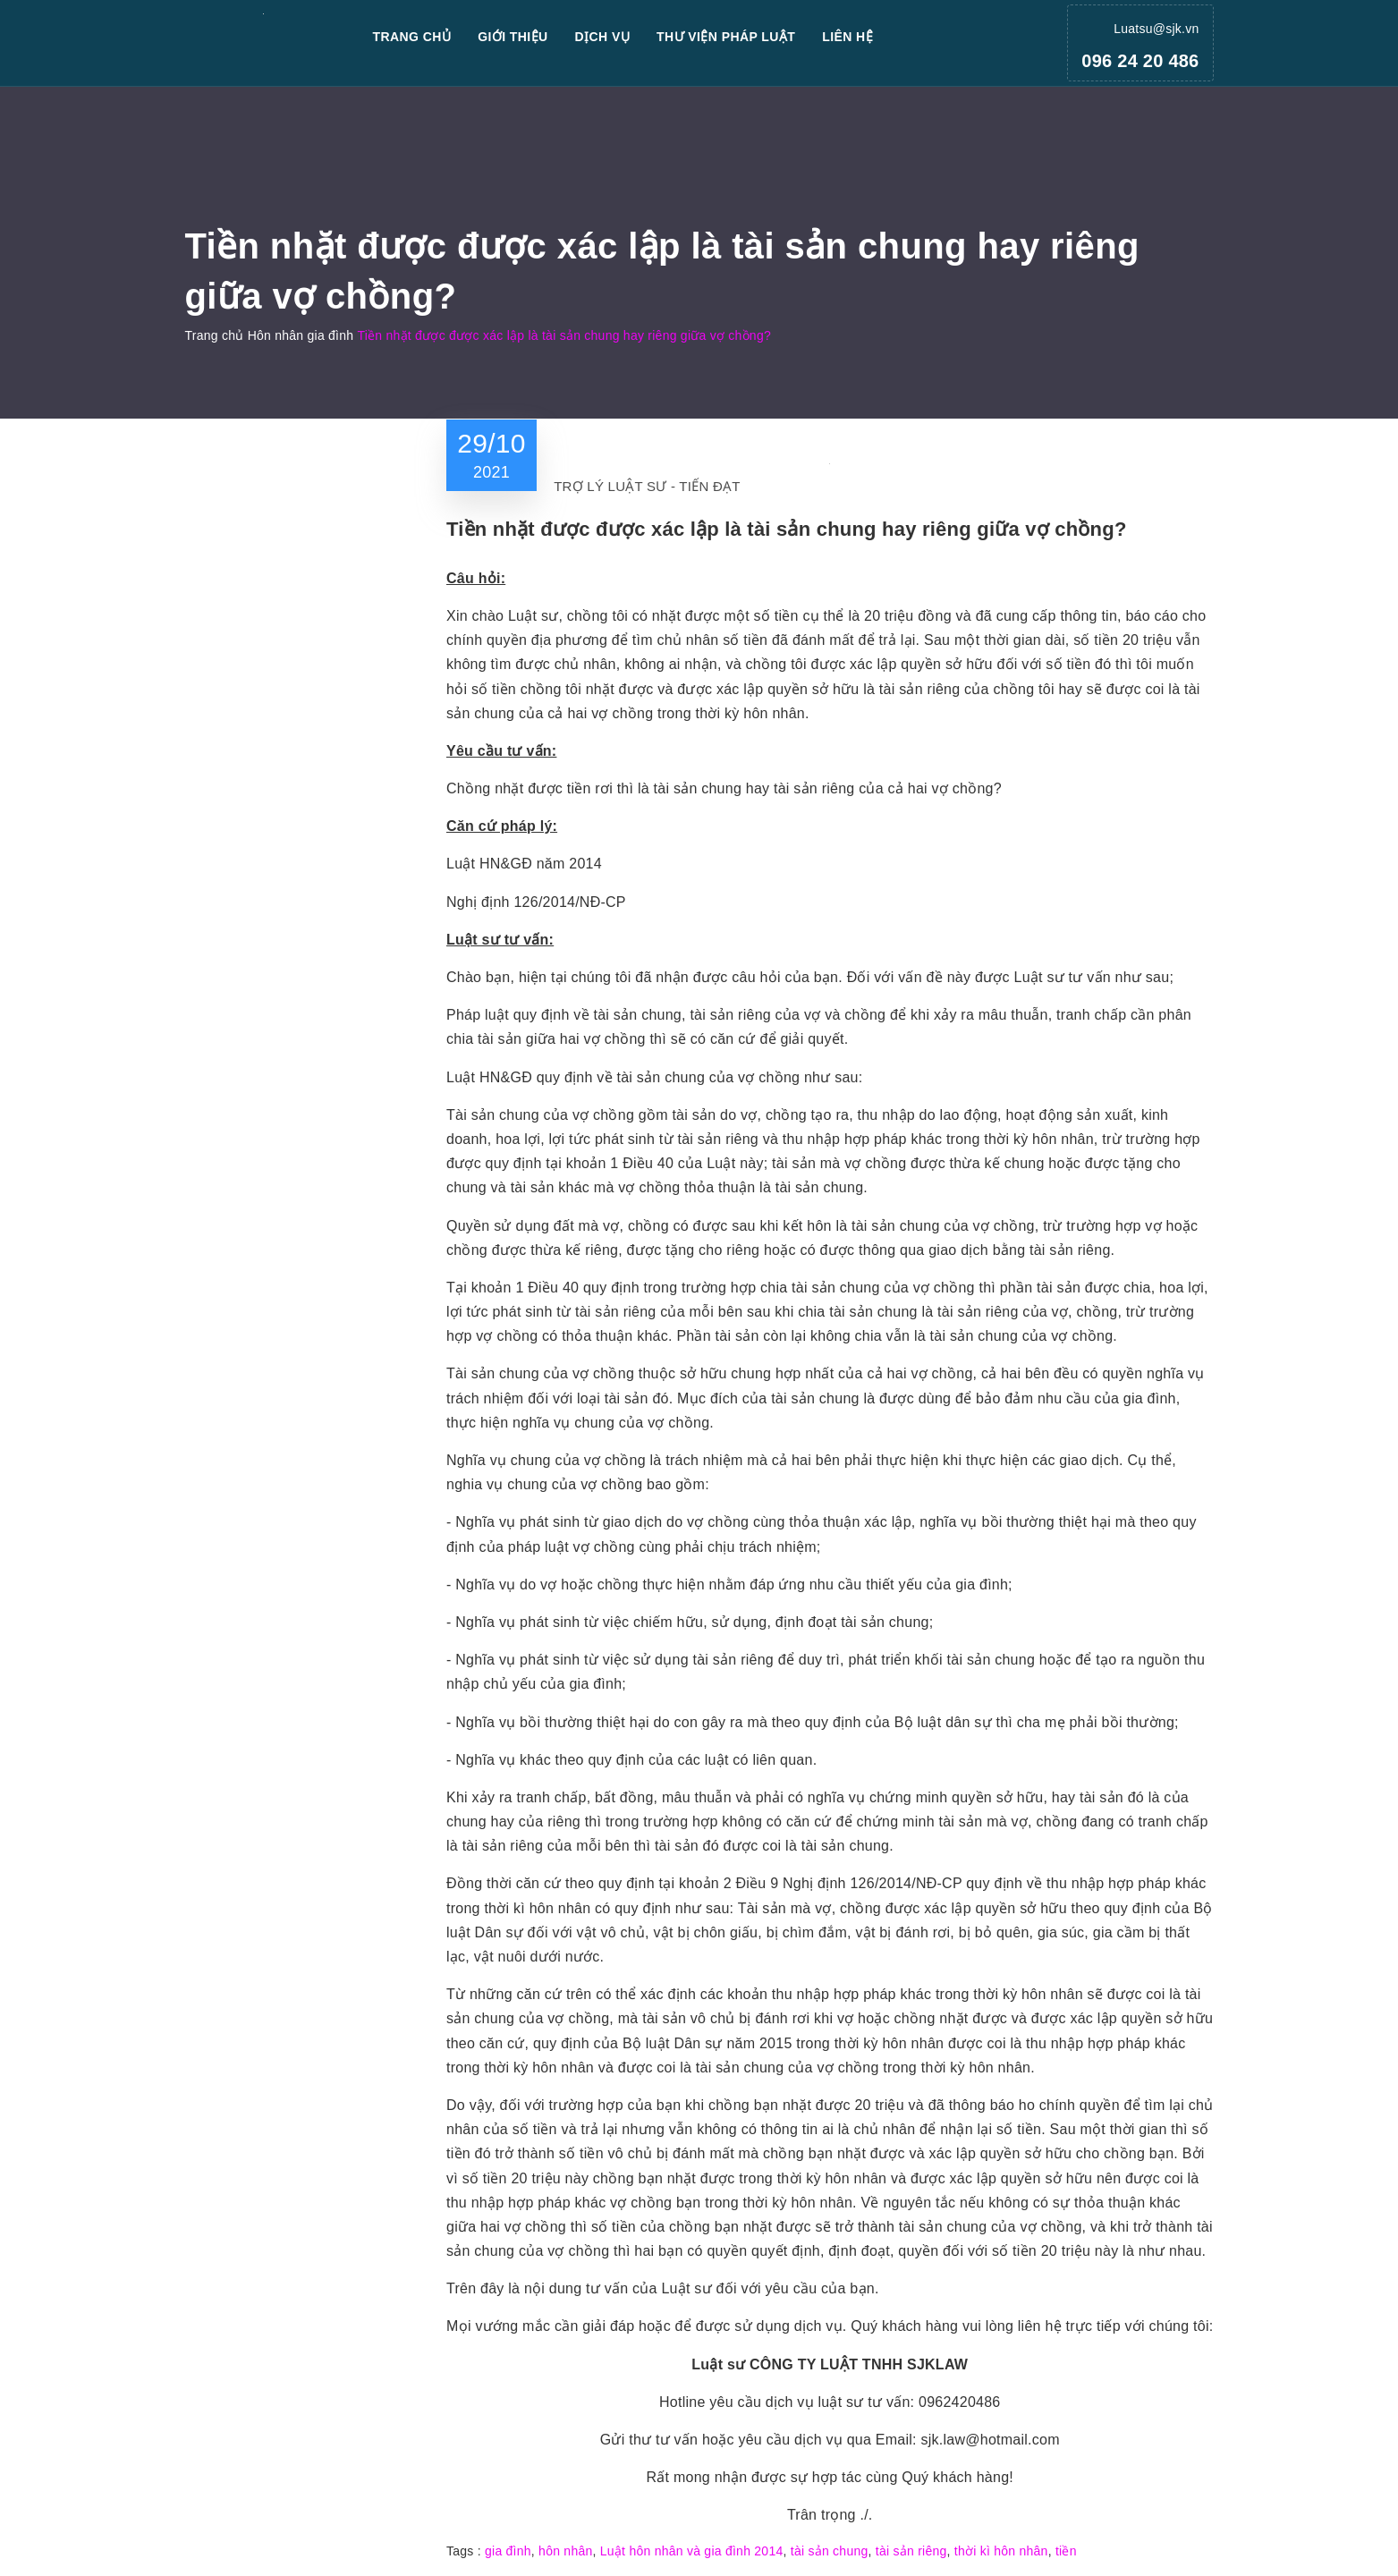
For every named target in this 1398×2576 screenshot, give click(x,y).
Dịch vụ (603, 37)
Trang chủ (412, 37)
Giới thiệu (512, 37)
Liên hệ (847, 37)
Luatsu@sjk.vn (1156, 28)
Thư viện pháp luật (726, 37)
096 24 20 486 (1140, 61)
